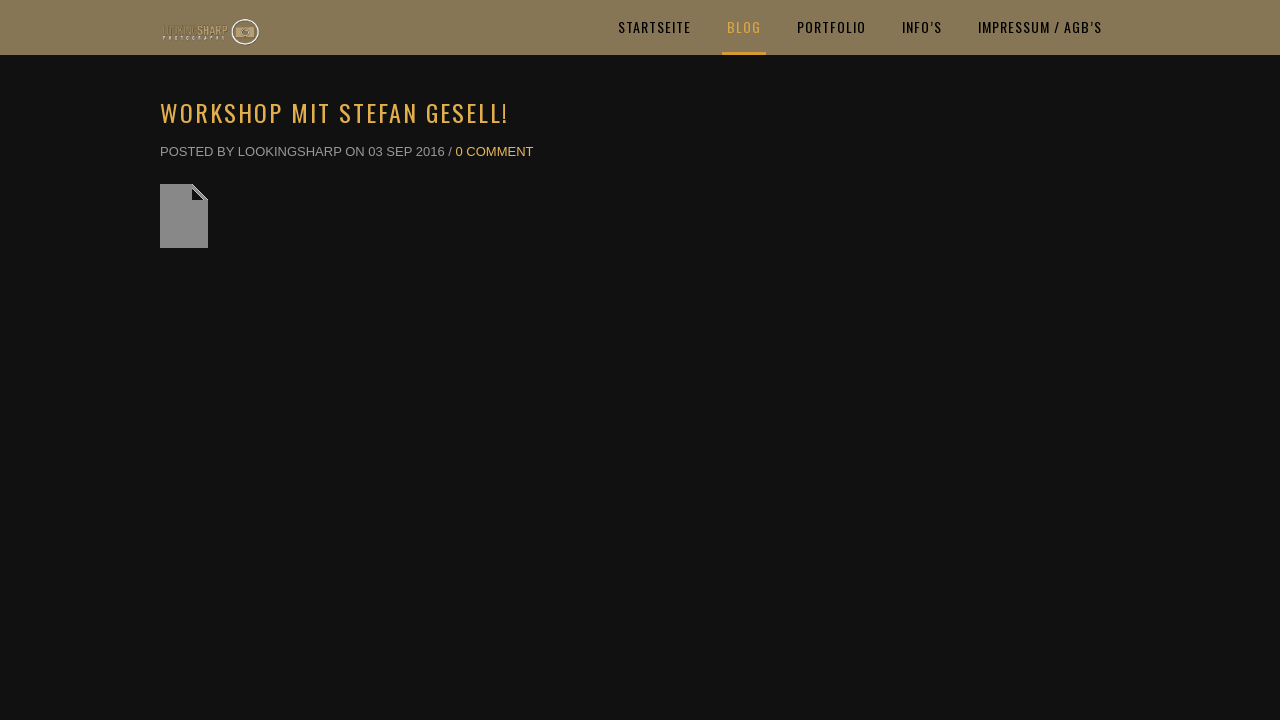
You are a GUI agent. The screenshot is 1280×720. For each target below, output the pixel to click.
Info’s (922, 26)
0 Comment (495, 151)
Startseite (654, 26)
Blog (744, 26)
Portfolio (831, 26)
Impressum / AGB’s (1040, 26)
